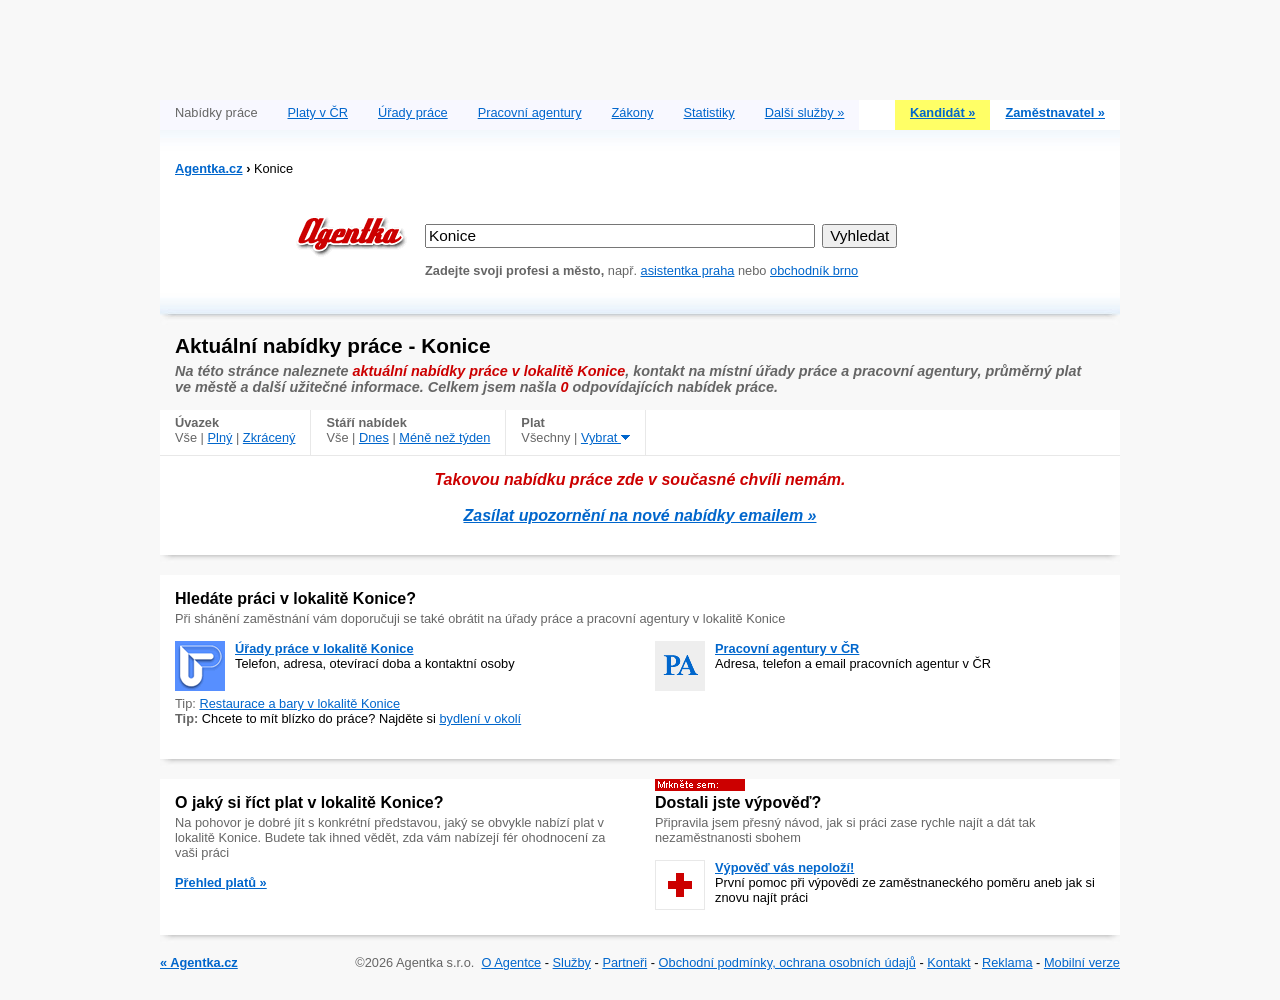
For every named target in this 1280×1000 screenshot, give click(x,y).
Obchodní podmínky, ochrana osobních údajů (787, 962)
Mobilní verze (1082, 962)
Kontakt (948, 962)
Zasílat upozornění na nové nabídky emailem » (640, 515)
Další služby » (805, 112)
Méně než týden (444, 437)
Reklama (1007, 962)
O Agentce (511, 962)
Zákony (633, 112)
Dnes (374, 437)
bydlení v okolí (480, 718)
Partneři (624, 962)
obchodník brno (814, 270)
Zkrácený (269, 437)
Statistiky (709, 112)
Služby (572, 962)
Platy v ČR (318, 112)
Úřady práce (413, 112)
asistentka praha (688, 270)
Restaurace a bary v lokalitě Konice (299, 703)
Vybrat (605, 437)
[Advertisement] (640, 45)
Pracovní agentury (530, 112)
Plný (220, 437)
